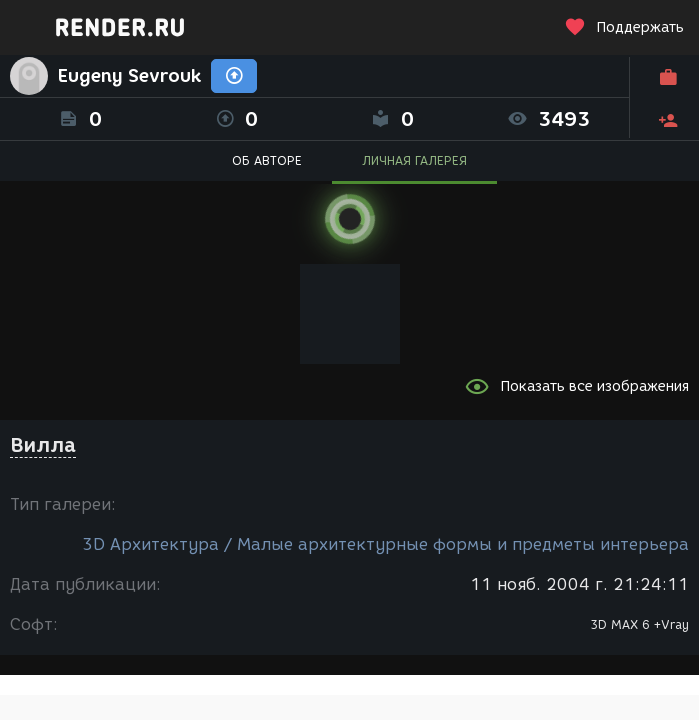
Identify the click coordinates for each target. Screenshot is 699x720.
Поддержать (624, 27)
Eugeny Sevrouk (129, 76)
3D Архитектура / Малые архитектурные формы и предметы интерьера (385, 544)
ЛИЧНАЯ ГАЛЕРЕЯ (414, 160)
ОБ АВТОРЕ (267, 160)
